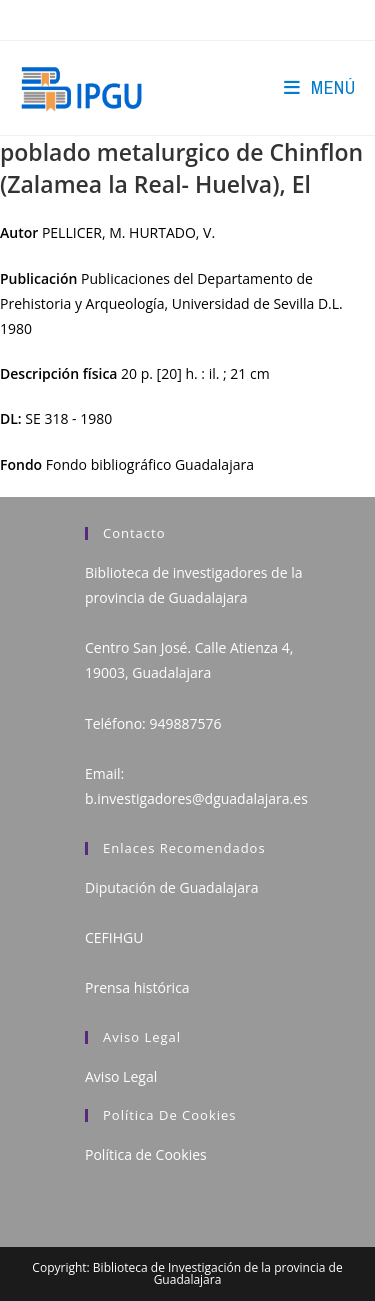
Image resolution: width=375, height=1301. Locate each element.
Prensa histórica (137, 987)
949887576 (185, 723)
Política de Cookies (146, 1154)
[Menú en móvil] (319, 87)
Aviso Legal (121, 1076)
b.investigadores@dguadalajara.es (196, 798)
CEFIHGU (114, 937)
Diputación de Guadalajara (172, 887)
